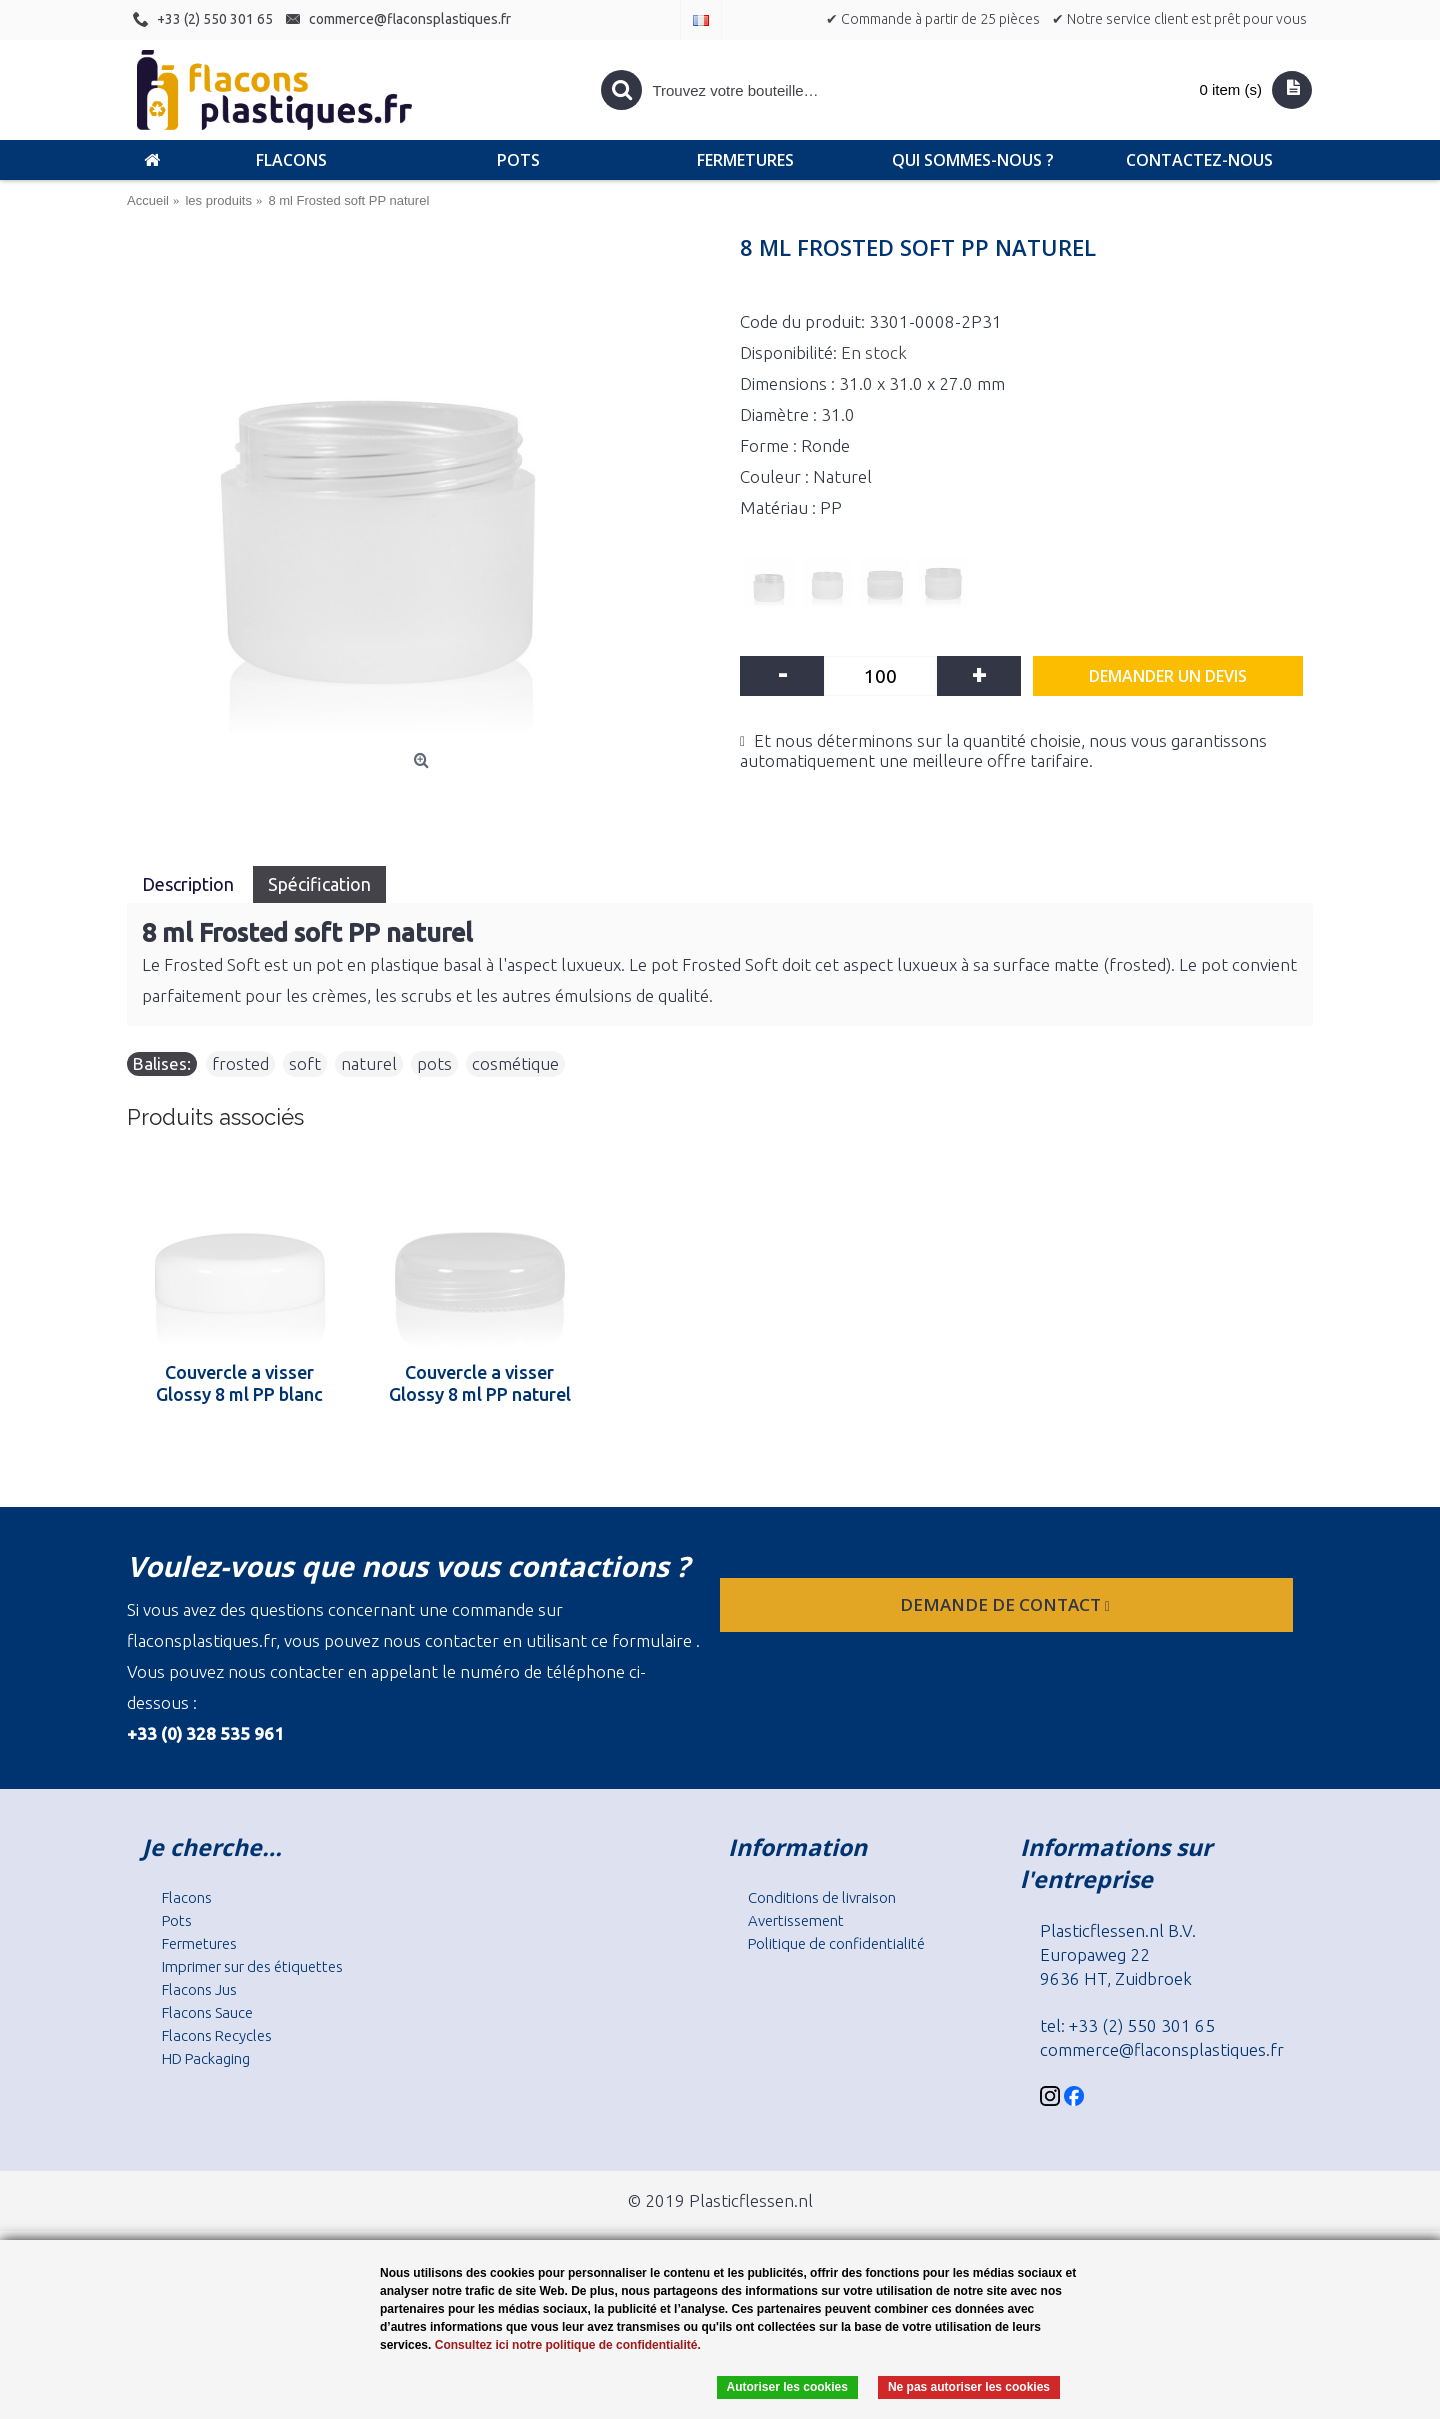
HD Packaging (206, 2058)
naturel (369, 1063)
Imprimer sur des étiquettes (252, 1966)
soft (305, 1063)
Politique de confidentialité (836, 1943)
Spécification (319, 884)
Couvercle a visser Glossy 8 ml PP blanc (239, 1383)
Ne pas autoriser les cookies (969, 2387)
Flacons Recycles (217, 2035)
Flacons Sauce (207, 2012)
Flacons (187, 1897)
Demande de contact (1007, 1604)
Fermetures (199, 1943)
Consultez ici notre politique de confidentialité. (568, 2345)
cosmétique (515, 1063)
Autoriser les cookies (787, 2387)
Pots (177, 1920)
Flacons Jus (199, 1989)
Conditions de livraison (822, 1897)
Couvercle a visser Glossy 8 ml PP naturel (480, 1383)
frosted (240, 1063)
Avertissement (796, 1920)
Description (190, 884)
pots (434, 1063)
